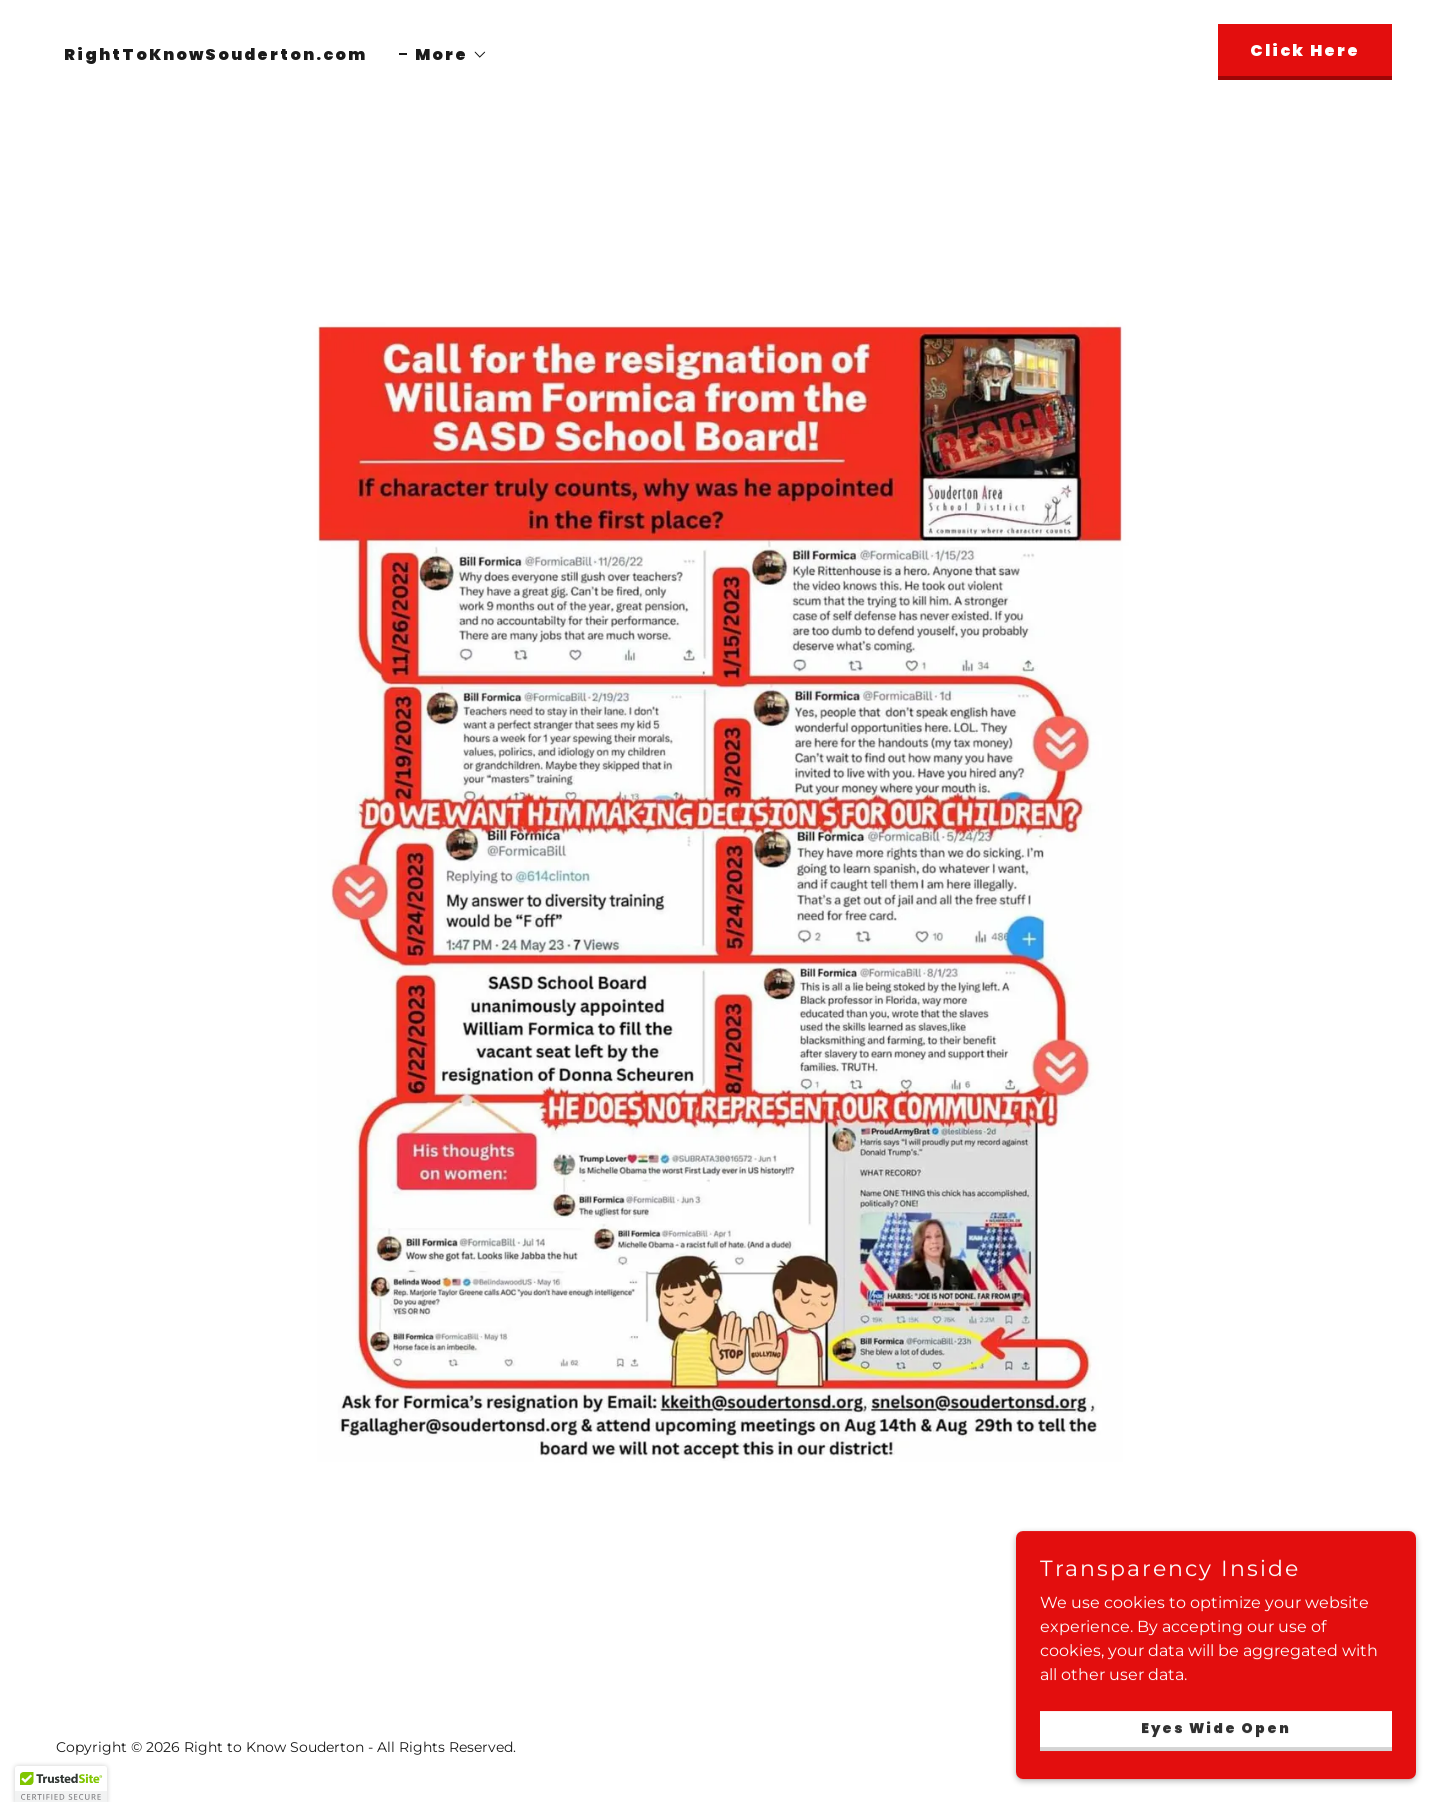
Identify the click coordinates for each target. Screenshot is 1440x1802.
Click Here (1305, 50)
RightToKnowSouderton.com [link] (215, 54)
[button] (443, 55)
